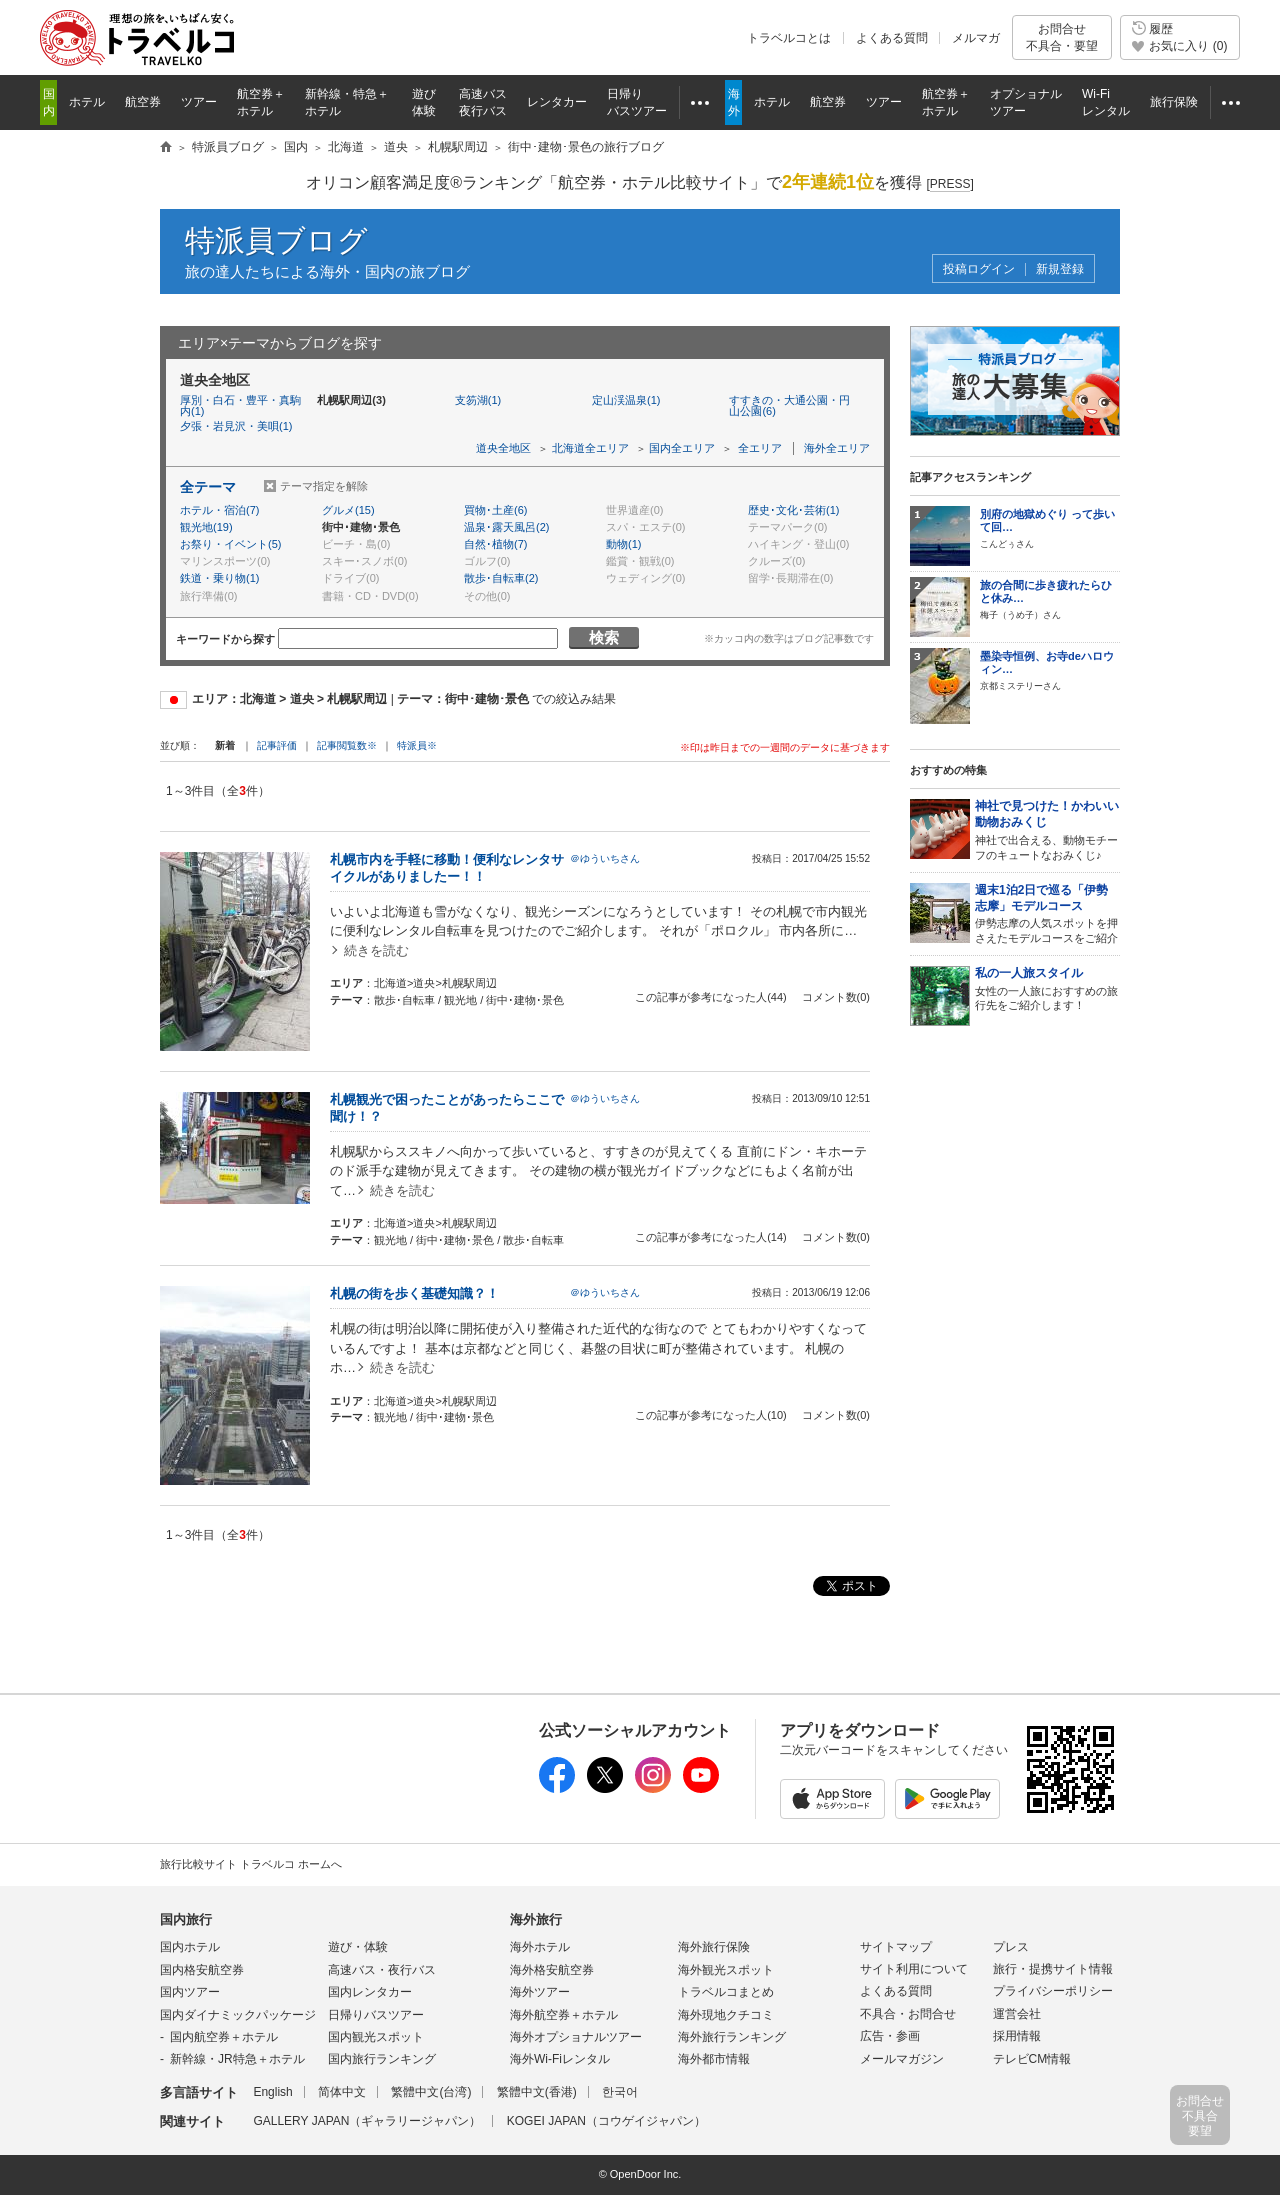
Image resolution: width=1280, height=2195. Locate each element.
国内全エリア (682, 448)
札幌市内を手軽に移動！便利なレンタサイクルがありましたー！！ (447, 868)
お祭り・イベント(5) (230, 544)
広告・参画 (890, 2036)
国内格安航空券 (202, 1970)
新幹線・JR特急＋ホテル (237, 2059)
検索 (604, 637)
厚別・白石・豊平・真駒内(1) (240, 405)
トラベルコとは (789, 38)
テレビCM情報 (1032, 2059)
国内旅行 (186, 1919)
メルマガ (976, 38)
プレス (1011, 1947)
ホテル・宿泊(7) (219, 510)
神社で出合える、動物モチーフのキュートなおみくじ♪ (1047, 829)
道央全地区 (503, 448)
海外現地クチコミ (726, 2015)
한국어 (620, 2092)
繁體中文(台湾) (431, 2092)
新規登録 (1060, 269)
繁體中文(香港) (537, 2092)
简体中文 (342, 2092)
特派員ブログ (276, 240)
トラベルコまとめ (726, 1992)
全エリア (760, 448)
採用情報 (1017, 2036)
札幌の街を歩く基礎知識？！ (414, 1293)
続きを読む (376, 950)
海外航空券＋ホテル (564, 2015)
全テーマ (208, 487)
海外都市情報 (714, 2059)
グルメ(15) (348, 510)
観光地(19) (206, 527)
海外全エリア (837, 448)
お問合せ (1062, 37)
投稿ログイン (979, 269)
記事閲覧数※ (347, 745)
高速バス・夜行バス (382, 1970)
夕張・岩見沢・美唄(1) (236, 426)
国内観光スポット (376, 2037)
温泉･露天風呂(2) (506, 527)
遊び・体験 (358, 1947)
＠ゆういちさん (605, 858)
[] (949, 184)
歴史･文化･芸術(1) (793, 510)
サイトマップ (896, 1947)
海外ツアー (540, 1992)
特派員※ (417, 745)
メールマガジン (902, 2059)
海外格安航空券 (552, 1970)
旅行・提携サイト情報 (1053, 1969)
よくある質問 (892, 38)
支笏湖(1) (478, 400)
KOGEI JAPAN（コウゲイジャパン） (606, 2121)
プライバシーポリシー (1053, 1991)
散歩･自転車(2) (501, 578)
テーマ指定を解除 (324, 486)
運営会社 (1017, 2014)
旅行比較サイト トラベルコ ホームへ (251, 1864)
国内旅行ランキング (382, 2059)
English (272, 2092)
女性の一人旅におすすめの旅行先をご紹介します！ (1047, 989)
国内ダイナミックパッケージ (238, 2015)
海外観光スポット (726, 1970)
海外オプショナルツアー (576, 2037)
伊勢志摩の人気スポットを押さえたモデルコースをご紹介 (1047, 913)
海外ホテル (540, 1947)
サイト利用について (914, 1969)
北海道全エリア (590, 448)
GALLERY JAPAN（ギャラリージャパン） (367, 2121)
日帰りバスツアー (376, 2015)
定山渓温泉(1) (626, 400)
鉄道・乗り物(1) (219, 578)
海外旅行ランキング (732, 2037)
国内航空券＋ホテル (224, 2037)
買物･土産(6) (495, 510)
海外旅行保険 (714, 1947)
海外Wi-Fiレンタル (560, 2059)
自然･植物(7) (495, 544)
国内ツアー (190, 1992)
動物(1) (623, 544)
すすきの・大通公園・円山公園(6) (789, 405)
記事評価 (277, 745)
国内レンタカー (370, 1992)
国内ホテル (190, 1947)
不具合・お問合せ (908, 2014)
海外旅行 (536, 1919)
